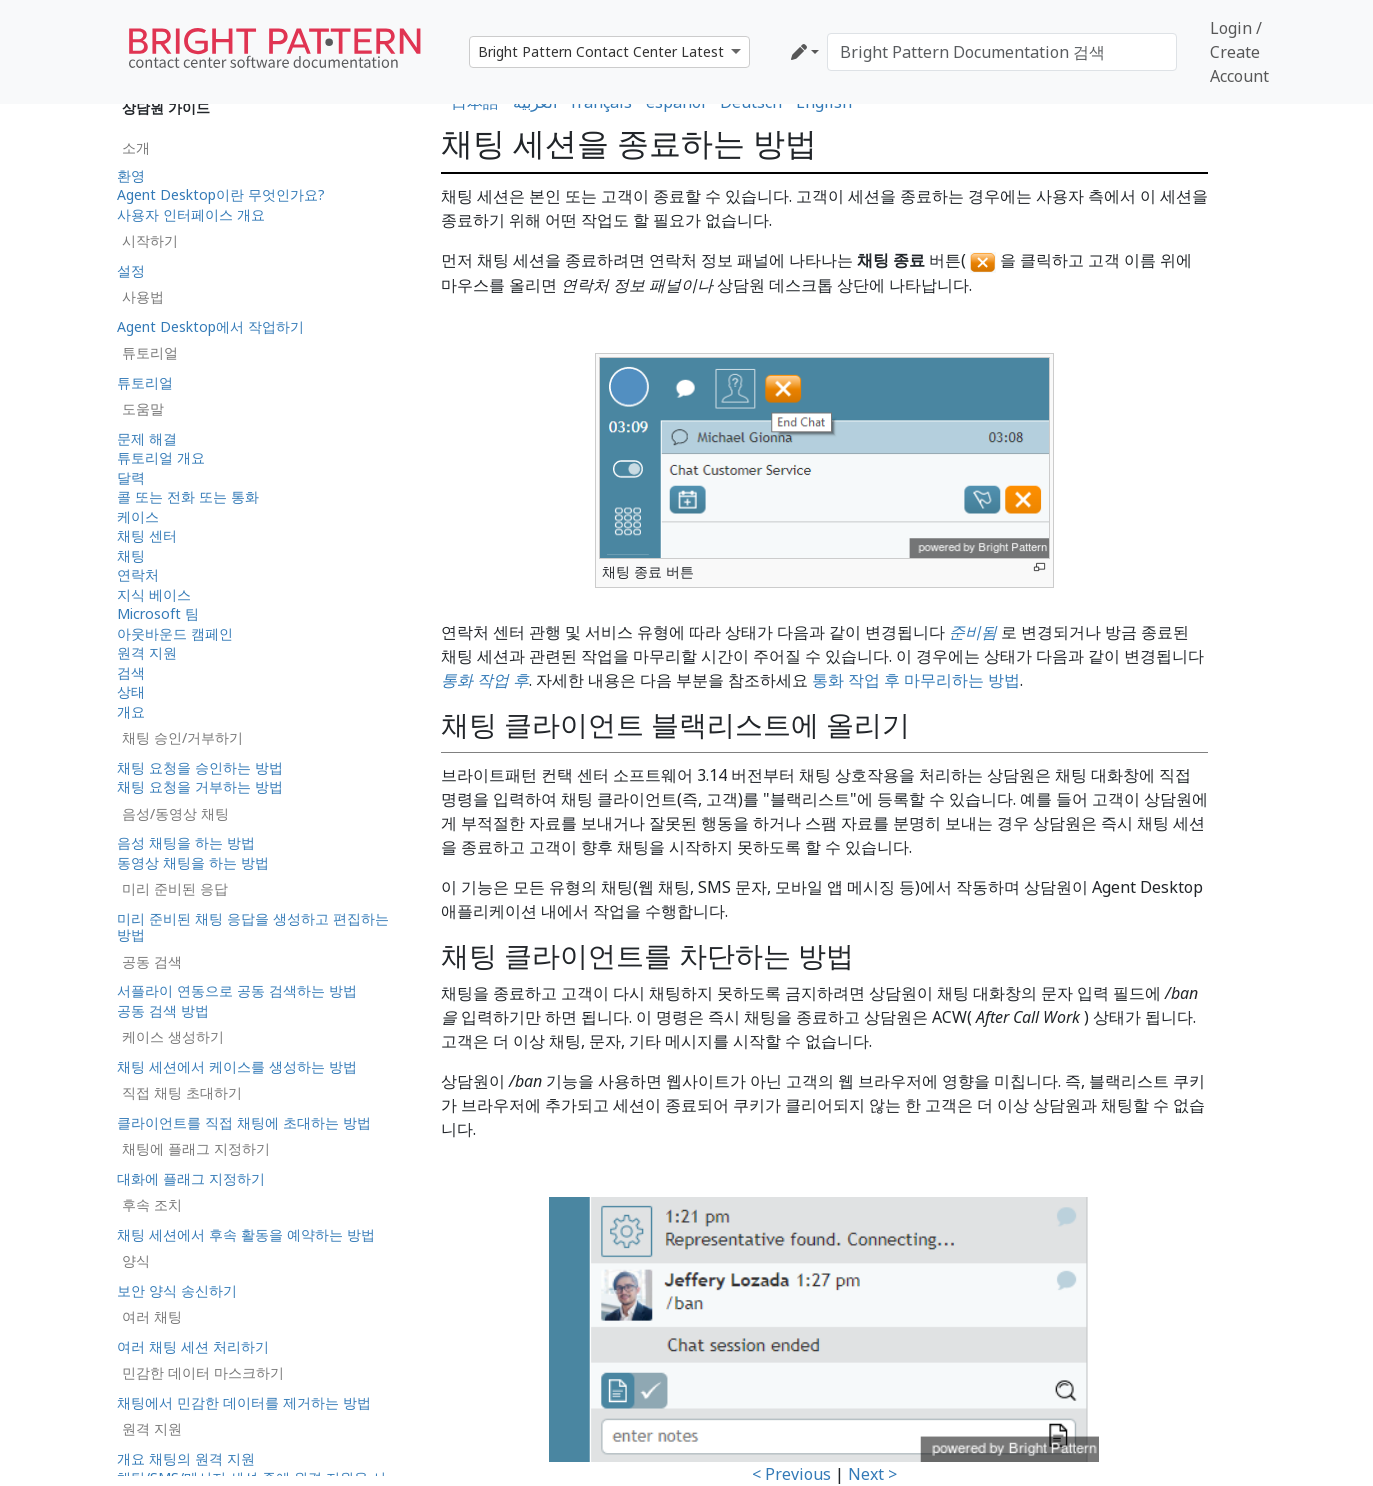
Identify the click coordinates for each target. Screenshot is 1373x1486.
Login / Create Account (1239, 52)
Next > (872, 1474)
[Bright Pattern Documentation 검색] (1002, 52)
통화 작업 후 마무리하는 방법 (916, 680)
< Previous (791, 1474)
